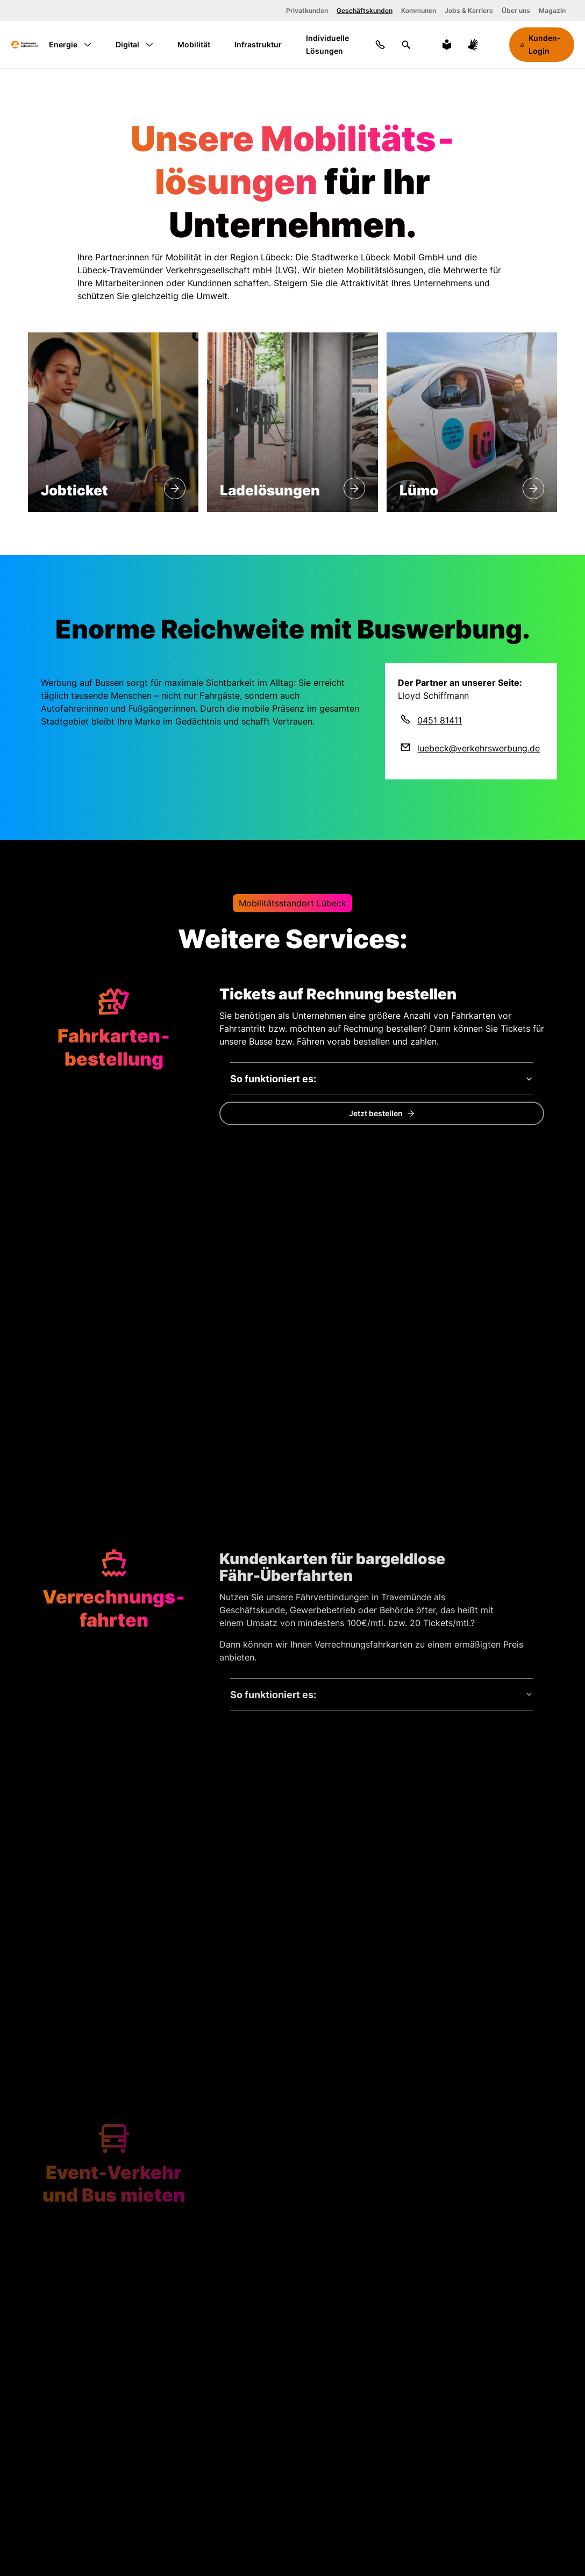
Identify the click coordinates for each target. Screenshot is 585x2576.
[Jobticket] (175, 488)
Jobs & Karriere (469, 10)
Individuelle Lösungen (327, 44)
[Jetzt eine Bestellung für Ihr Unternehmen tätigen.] (381, 1113)
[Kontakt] (380, 44)
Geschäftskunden (365, 10)
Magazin (552, 10)
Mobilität (193, 44)
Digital (134, 44)
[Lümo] (533, 488)
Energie (70, 44)
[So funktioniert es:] (382, 1078)
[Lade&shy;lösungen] (354, 488)
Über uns (516, 10)
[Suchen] (406, 44)
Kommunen (418, 10)
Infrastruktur (258, 44)
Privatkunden (307, 10)
